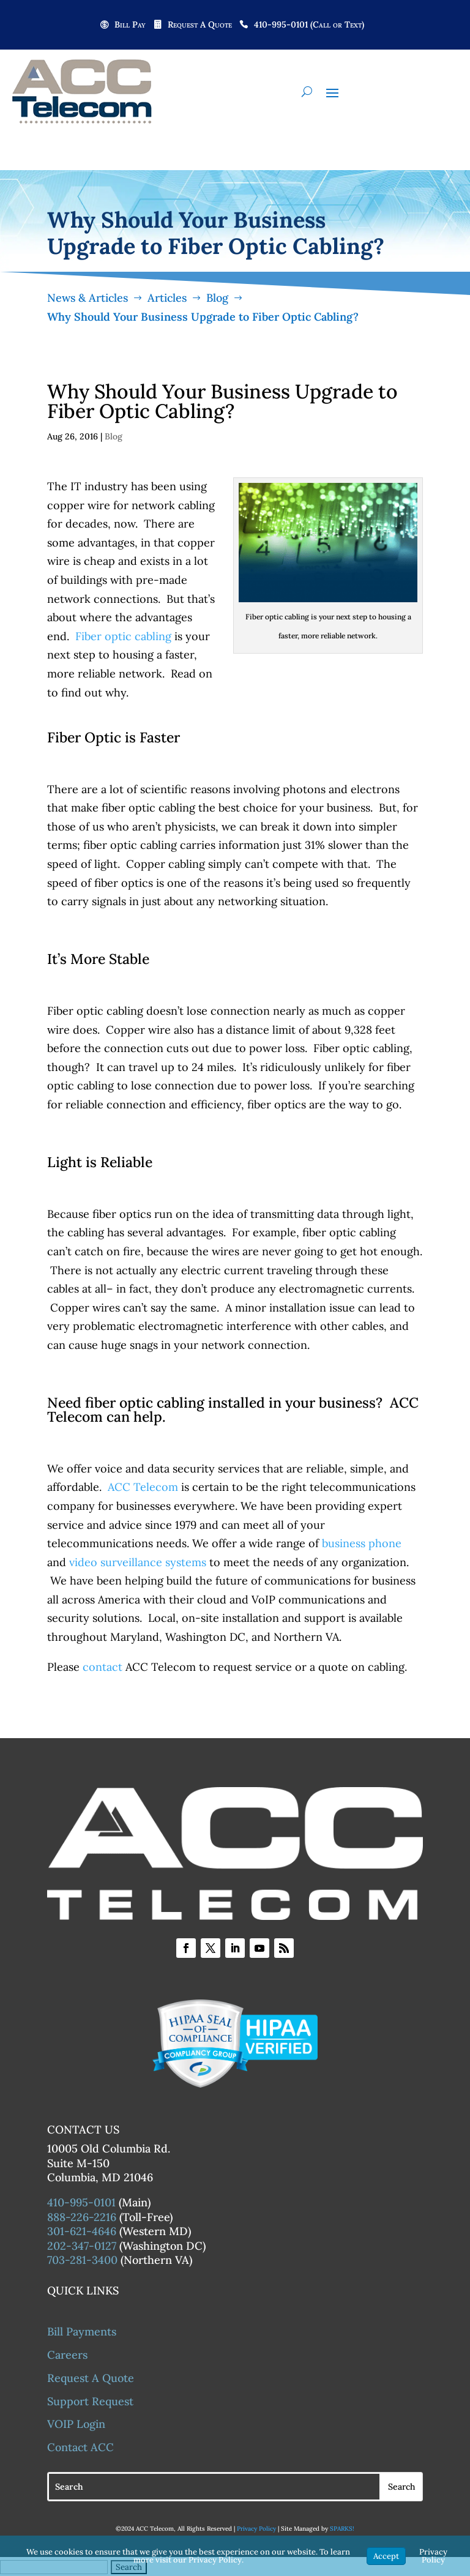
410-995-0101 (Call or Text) (309, 25)
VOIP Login (76, 2424)
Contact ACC (80, 2447)
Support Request (90, 2401)
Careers (67, 2355)
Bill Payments (81, 2331)
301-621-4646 (81, 2231)
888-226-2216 (81, 2217)
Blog (113, 436)
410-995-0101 (81, 2202)
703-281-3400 (82, 2260)
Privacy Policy (256, 2529)
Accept (386, 2556)
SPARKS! (342, 2529)
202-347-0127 (81, 2246)
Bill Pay (130, 25)
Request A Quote (200, 25)
